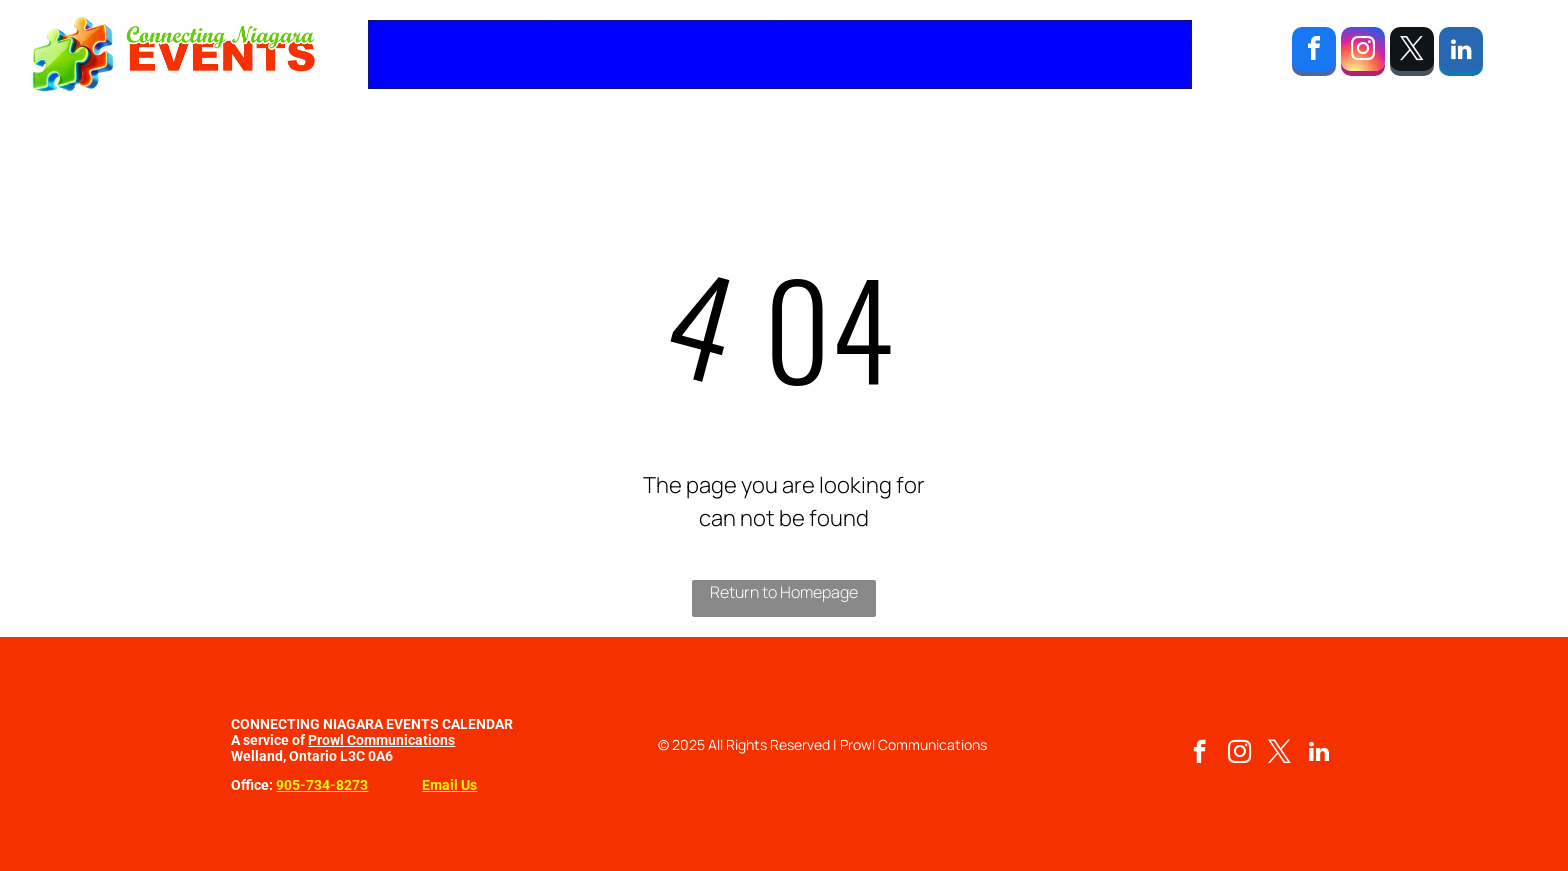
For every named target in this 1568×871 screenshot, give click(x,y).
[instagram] (1363, 54)
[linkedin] (1461, 54)
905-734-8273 (322, 785)
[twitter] (1412, 54)
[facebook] (1314, 54)
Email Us (449, 785)
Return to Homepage (784, 592)
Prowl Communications (381, 740)
